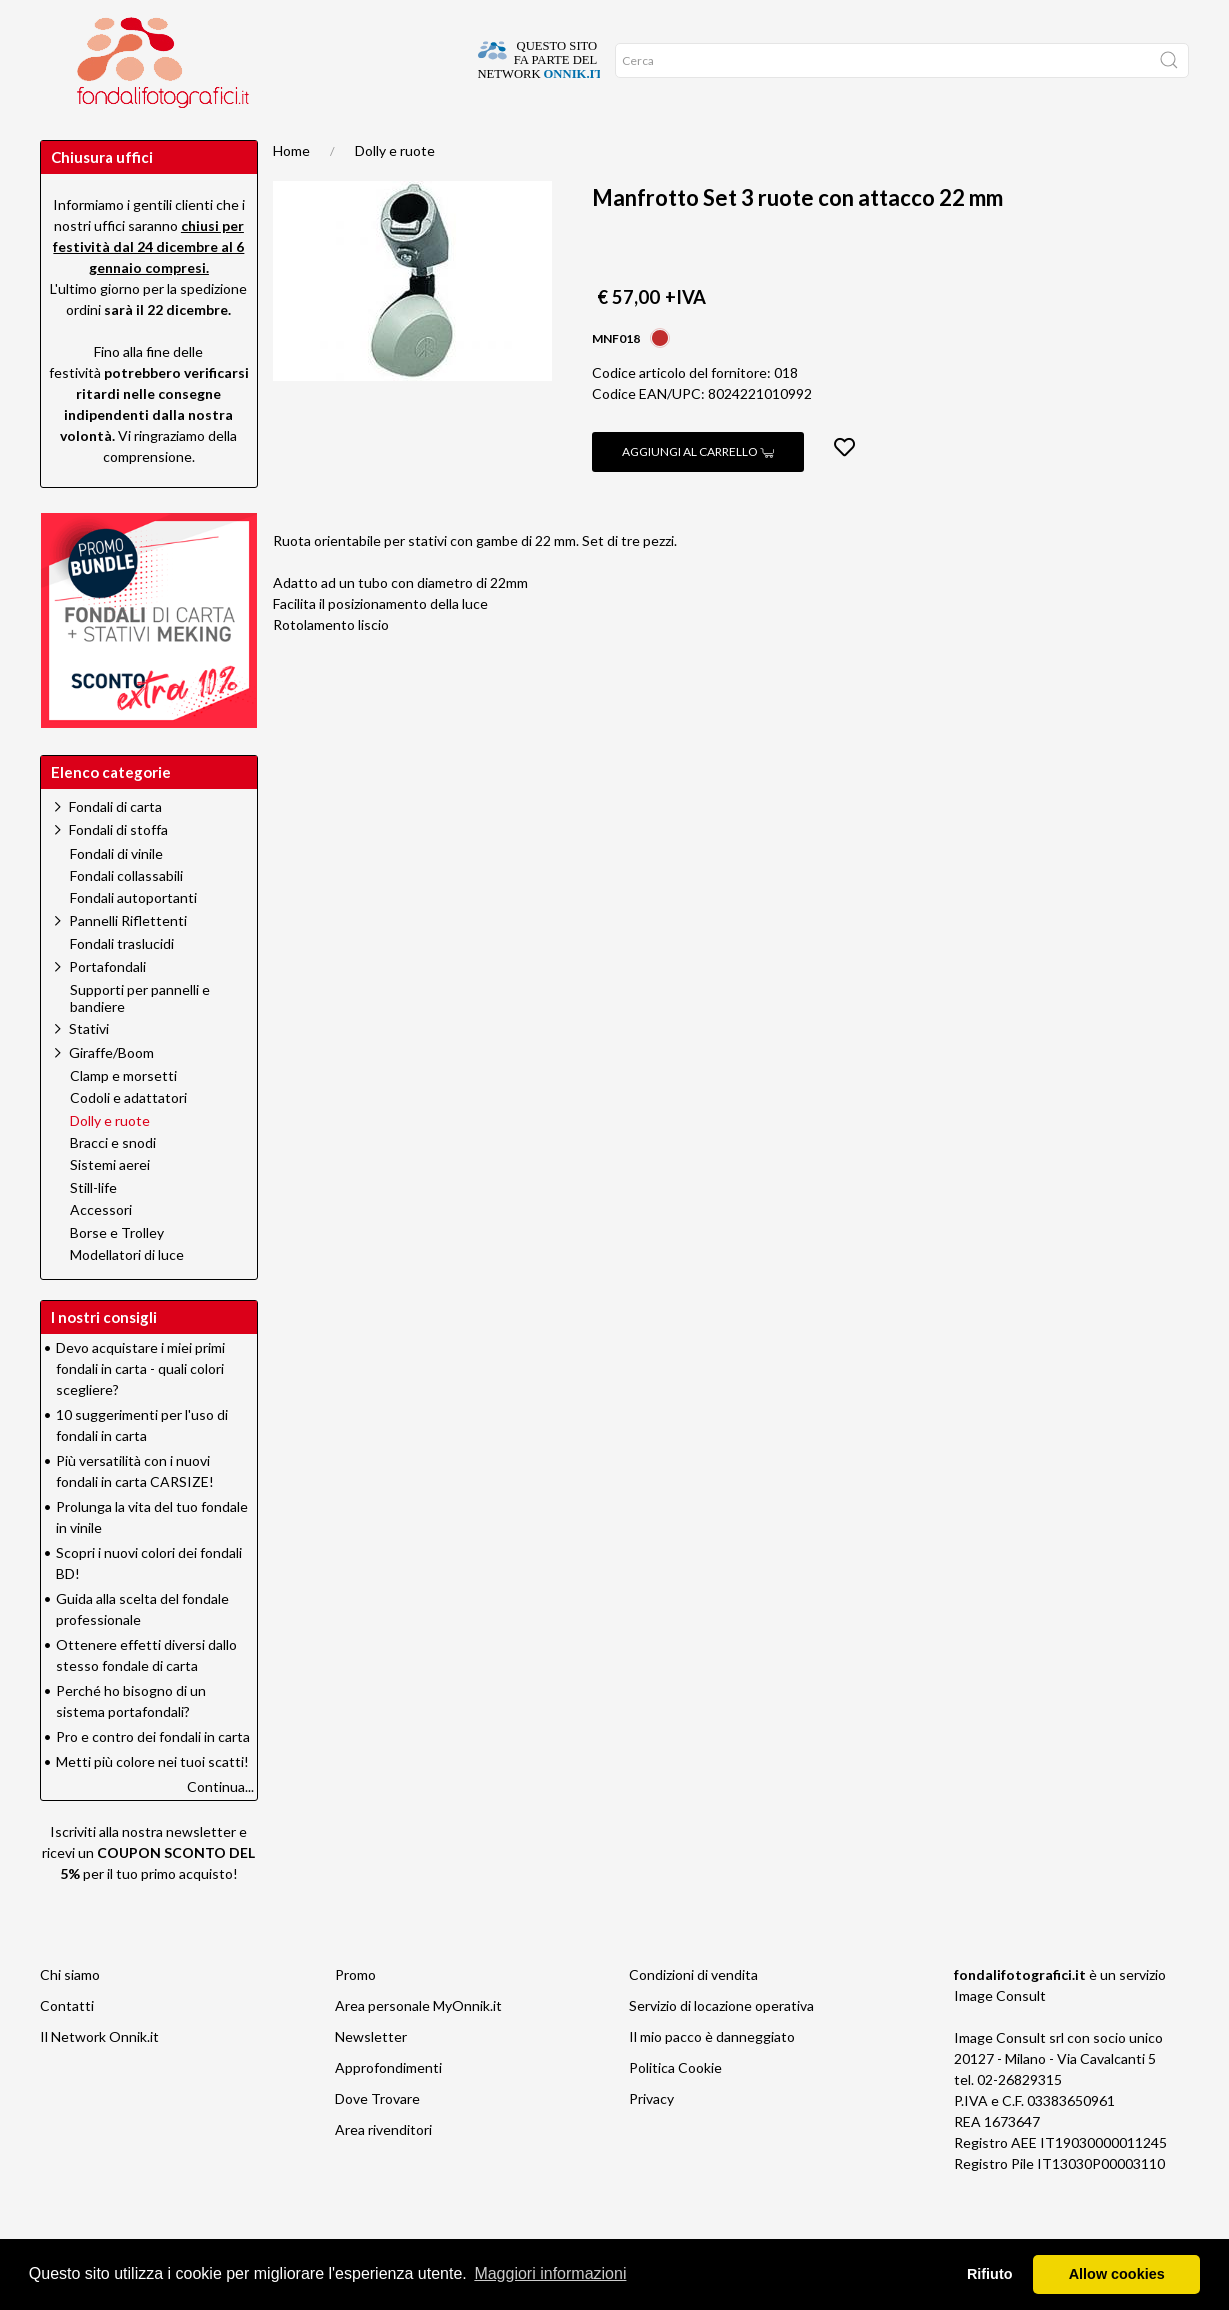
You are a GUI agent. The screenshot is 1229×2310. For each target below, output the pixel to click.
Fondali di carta (115, 846)
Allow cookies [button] (1117, 2274)
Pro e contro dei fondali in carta (153, 1776)
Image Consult (1000, 2035)
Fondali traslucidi (122, 984)
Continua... (220, 1826)
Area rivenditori (383, 2169)
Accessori (101, 1250)
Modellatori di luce (127, 1295)
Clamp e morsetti (123, 1116)
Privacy (651, 2138)
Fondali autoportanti (133, 938)
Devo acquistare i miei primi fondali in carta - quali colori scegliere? (140, 1408)
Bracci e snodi (113, 1183)
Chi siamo (70, 2014)
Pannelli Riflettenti (128, 960)
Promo (76, 140)
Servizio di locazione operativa (721, 2045)
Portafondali (107, 1006)
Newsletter (371, 2076)
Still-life (93, 1228)
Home (291, 190)
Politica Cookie (675, 2107)
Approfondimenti (388, 140)
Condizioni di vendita (693, 2014)
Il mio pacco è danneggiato (712, 2076)
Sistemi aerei (110, 1205)
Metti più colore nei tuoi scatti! (152, 1801)
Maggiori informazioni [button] (550, 2273)
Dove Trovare (377, 2138)
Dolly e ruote (395, 190)
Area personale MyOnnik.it (418, 2045)
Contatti (67, 2045)
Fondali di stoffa (118, 869)
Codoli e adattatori (128, 1138)
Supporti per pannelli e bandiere (140, 1038)
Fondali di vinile (116, 894)
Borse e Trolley (117, 1273)
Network (157, 140)
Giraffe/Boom (111, 1092)
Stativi (89, 1068)
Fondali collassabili (126, 916)
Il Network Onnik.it (99, 2076)
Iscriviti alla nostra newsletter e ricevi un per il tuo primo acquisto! (148, 1892)
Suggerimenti (259, 140)
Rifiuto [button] (990, 2274)
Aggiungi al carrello (698, 491)
